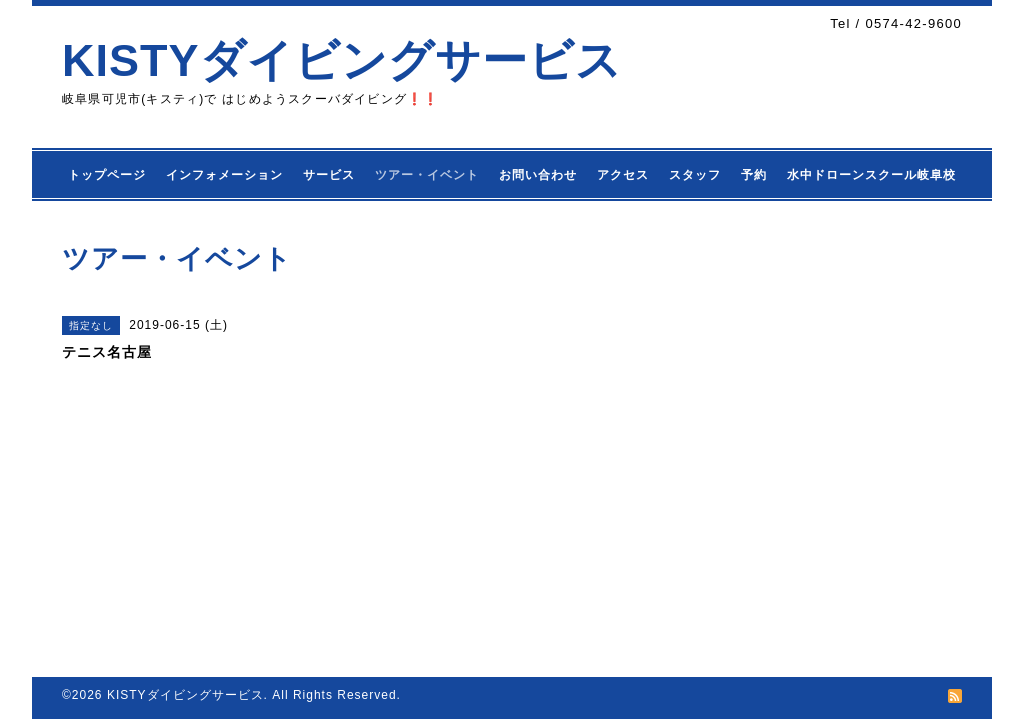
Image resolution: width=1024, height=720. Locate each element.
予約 (754, 175)
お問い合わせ (538, 175)
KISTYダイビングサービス (342, 60)
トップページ (107, 175)
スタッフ (695, 175)
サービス (329, 175)
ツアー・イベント (427, 175)
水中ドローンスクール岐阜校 (871, 175)
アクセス (623, 175)
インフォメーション (224, 175)
